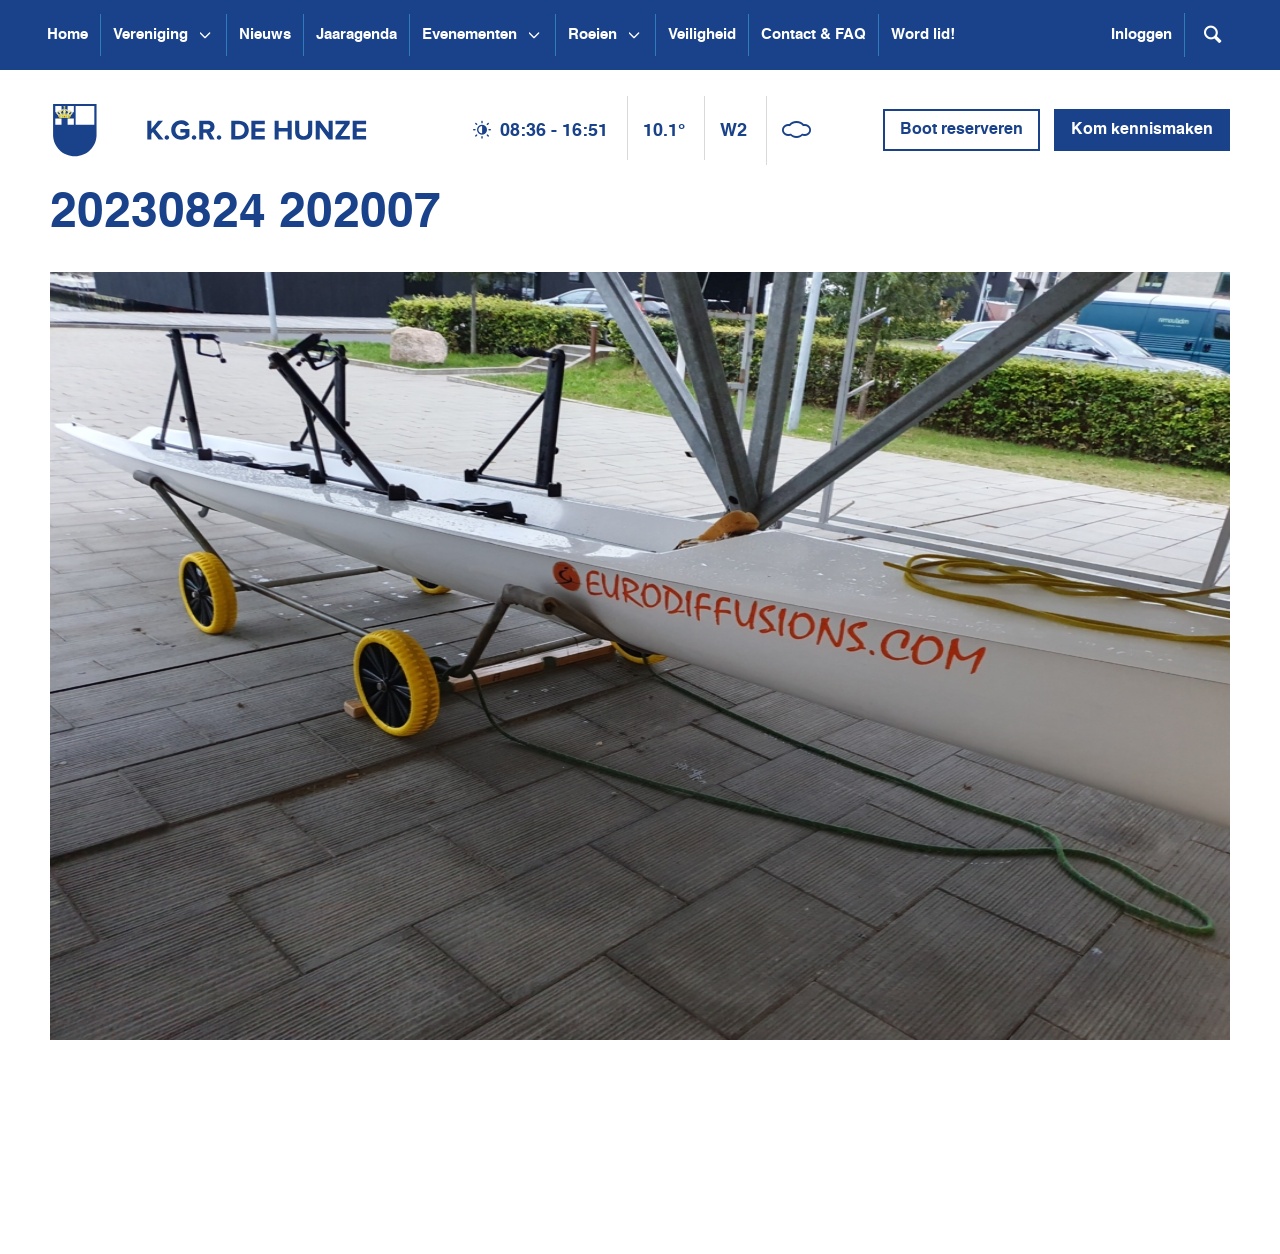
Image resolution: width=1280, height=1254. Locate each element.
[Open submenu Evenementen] (534, 35)
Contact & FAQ (813, 34)
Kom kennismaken (1142, 130)
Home (67, 34)
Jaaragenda (356, 34)
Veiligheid (702, 34)
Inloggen (1141, 34)
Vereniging (150, 34)
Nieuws (265, 34)
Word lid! (923, 34)
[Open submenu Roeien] (634, 35)
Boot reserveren (961, 130)
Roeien (592, 34)
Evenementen (469, 34)
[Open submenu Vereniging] (205, 35)
